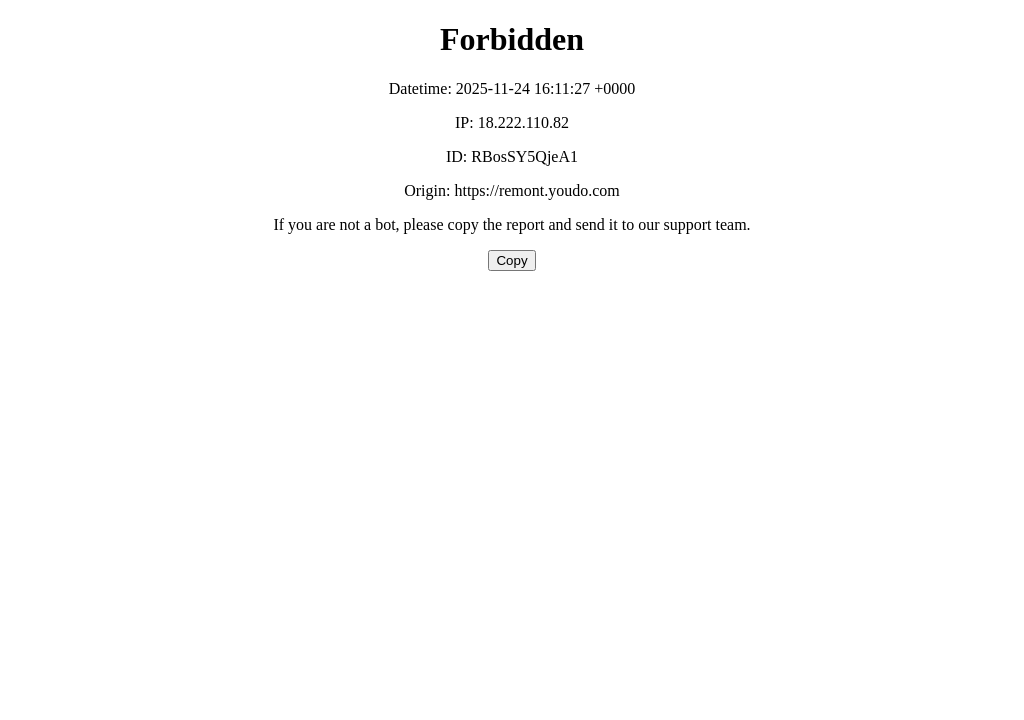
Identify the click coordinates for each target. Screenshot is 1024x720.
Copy (511, 260)
